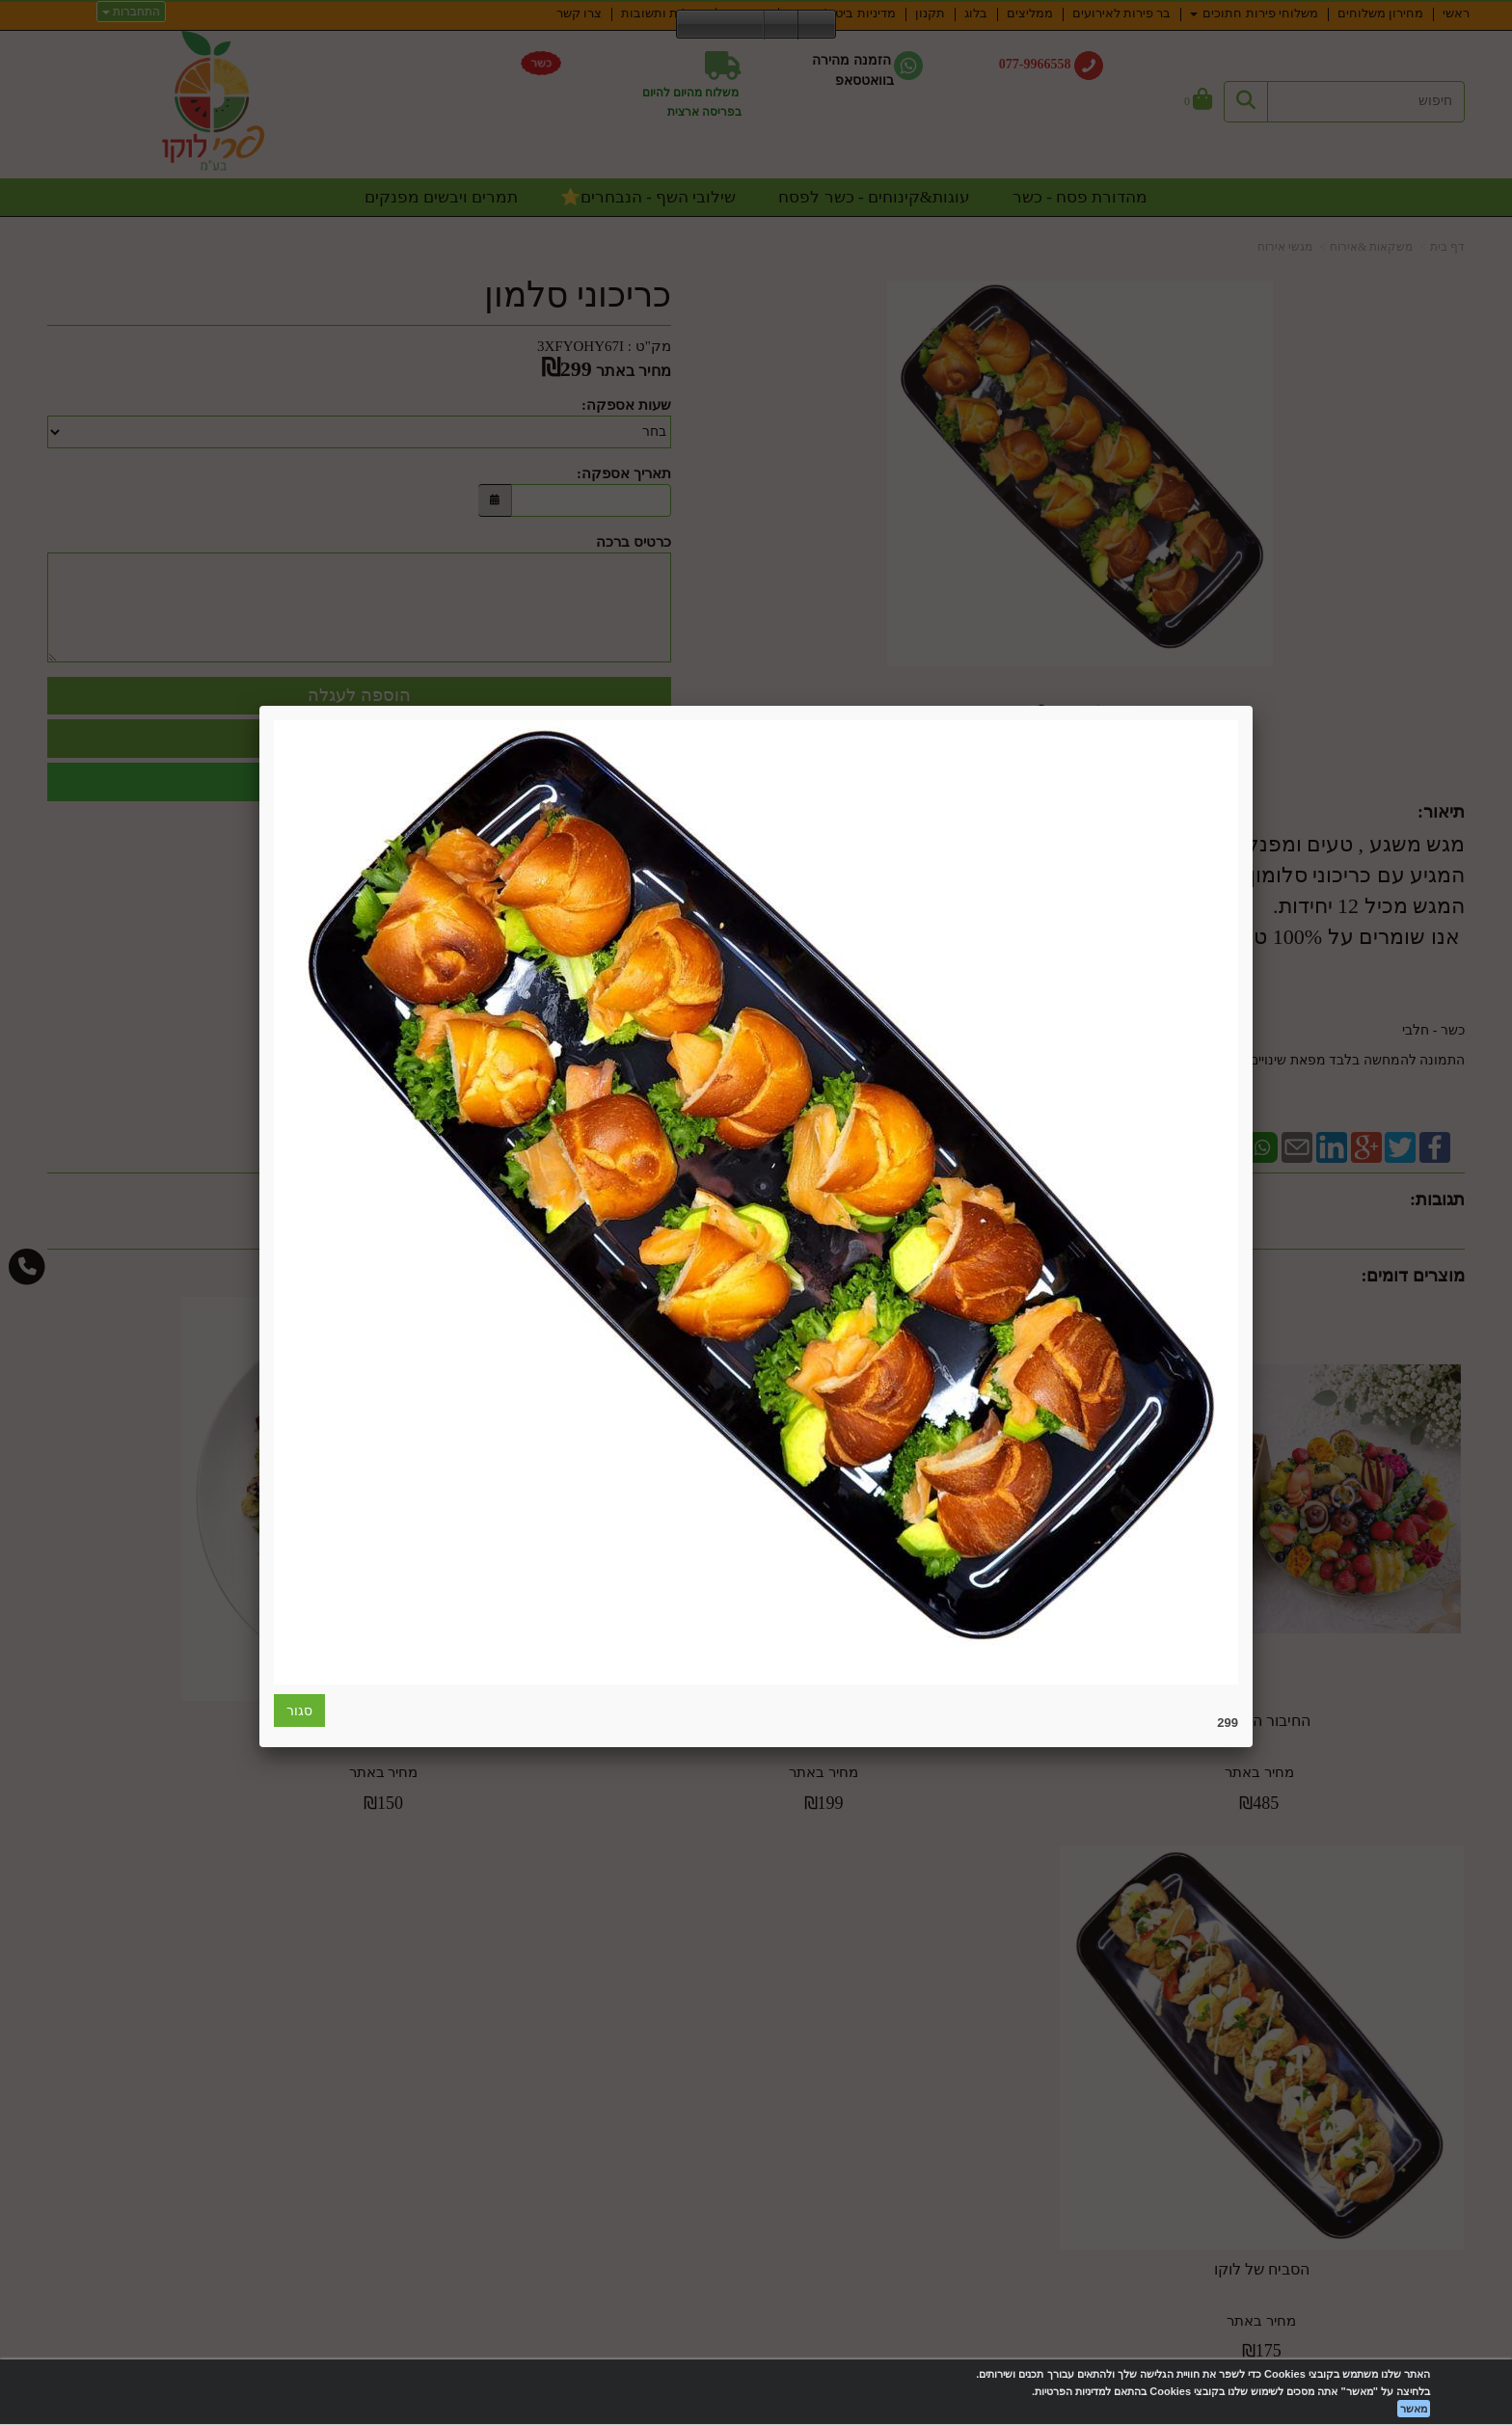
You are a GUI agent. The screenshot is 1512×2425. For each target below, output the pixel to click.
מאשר (1413, 2408)
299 (1227, 1722)
